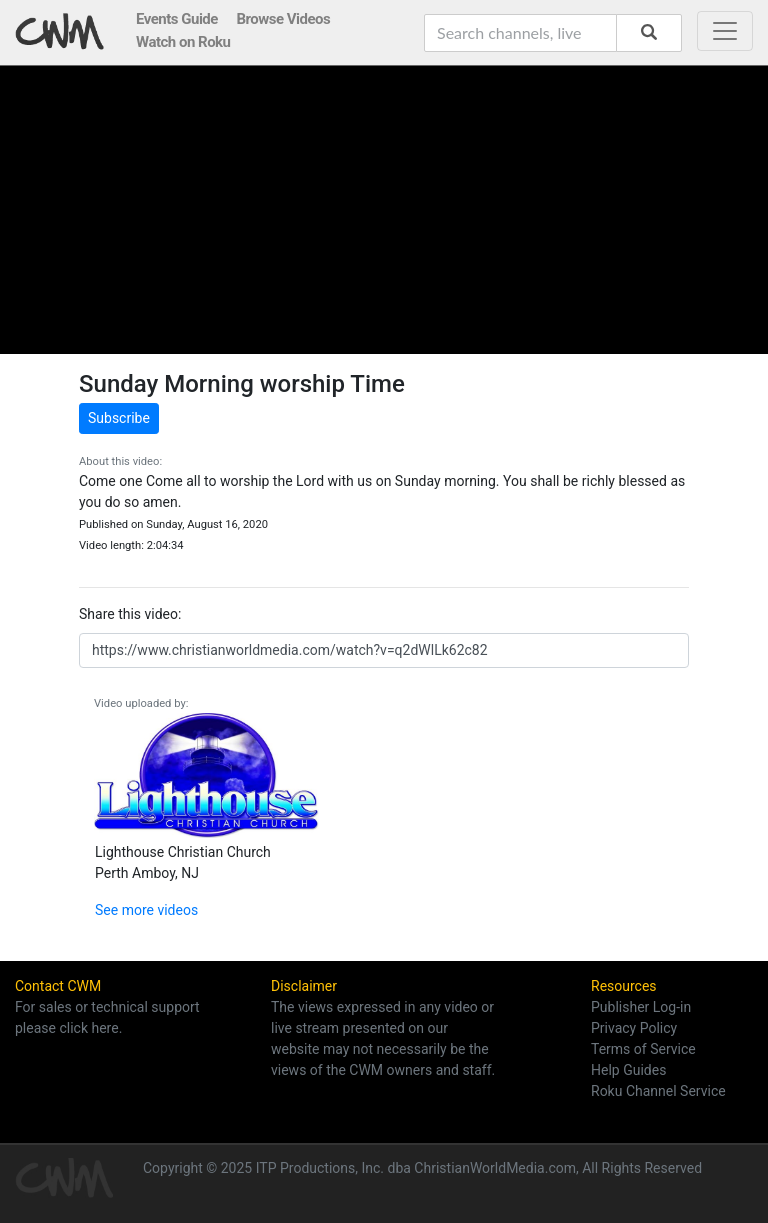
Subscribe (119, 418)
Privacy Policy (634, 1028)
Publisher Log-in (641, 1007)
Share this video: (130, 614)
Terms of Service (643, 1049)
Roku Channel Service (658, 1091)
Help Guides (628, 1070)
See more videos (146, 910)
